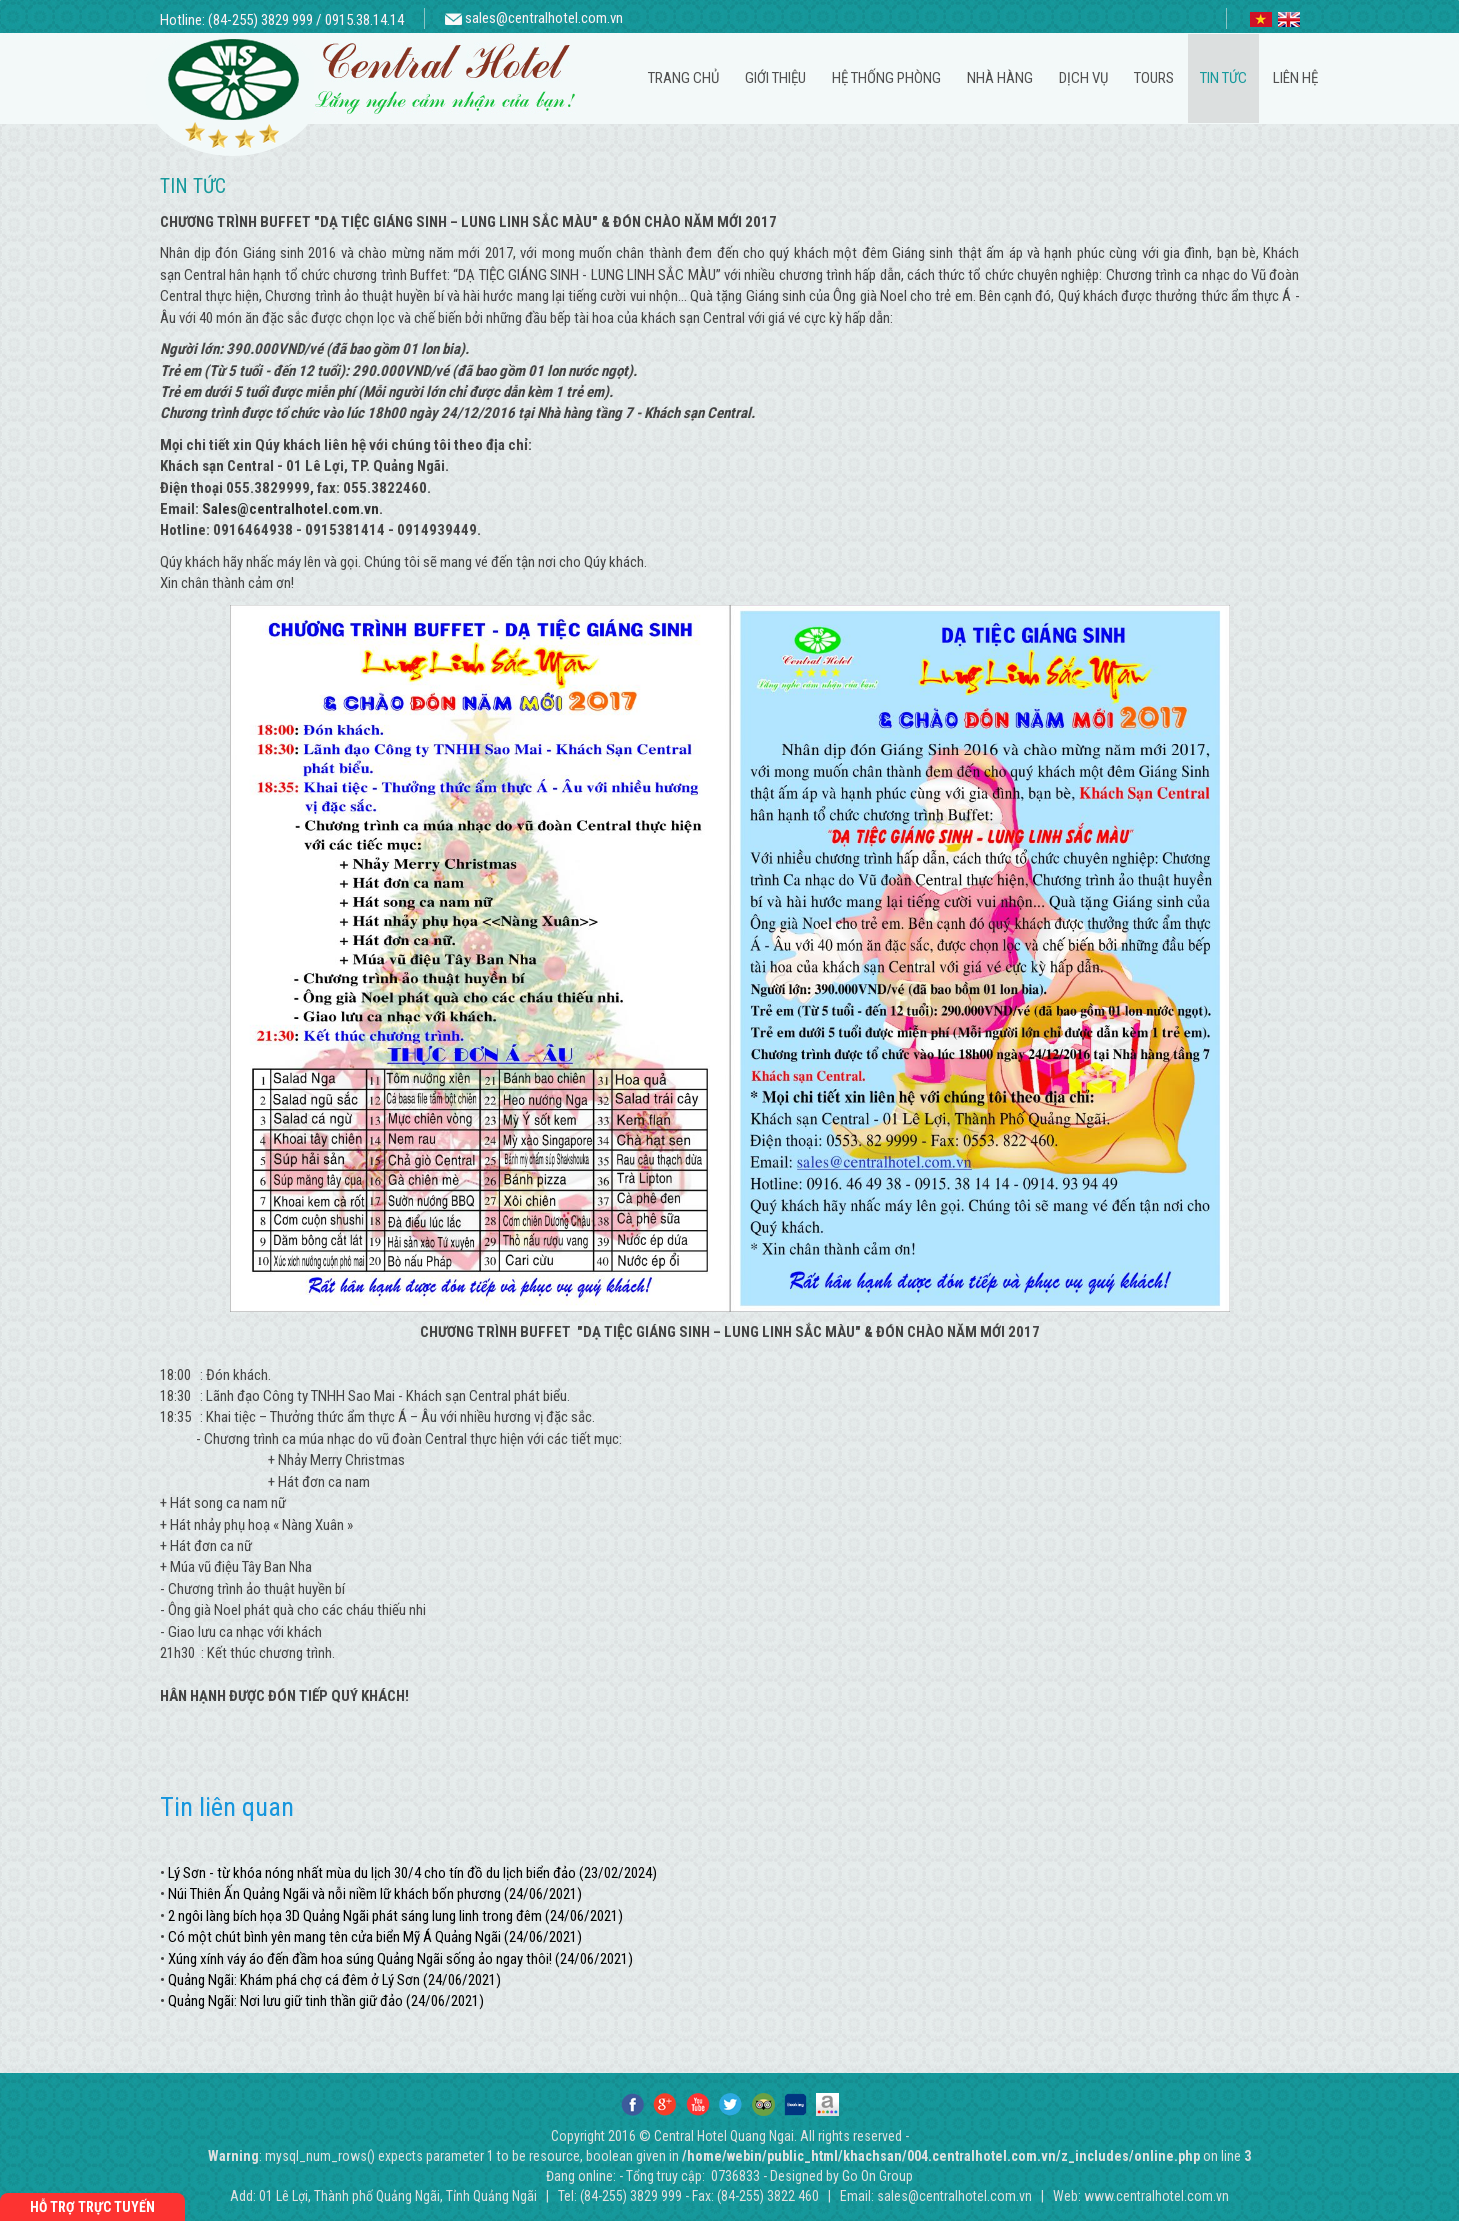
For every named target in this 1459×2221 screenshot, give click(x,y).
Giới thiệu (775, 78)
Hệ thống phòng (886, 78)
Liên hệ (1295, 78)
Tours (1154, 78)
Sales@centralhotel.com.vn (290, 509)
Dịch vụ (1083, 78)
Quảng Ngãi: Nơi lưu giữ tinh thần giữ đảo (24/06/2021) (326, 2001)
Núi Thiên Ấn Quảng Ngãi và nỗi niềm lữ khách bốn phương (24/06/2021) (375, 1894)
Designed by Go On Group (841, 2176)
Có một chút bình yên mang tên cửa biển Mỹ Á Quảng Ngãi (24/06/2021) (375, 1937)
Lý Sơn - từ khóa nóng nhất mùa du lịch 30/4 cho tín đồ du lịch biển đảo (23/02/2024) (412, 1873)
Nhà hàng (1000, 78)
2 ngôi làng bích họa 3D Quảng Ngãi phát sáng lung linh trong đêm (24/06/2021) (395, 1916)
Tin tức (1223, 78)
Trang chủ (683, 78)
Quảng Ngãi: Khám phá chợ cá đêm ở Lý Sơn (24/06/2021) (334, 1980)
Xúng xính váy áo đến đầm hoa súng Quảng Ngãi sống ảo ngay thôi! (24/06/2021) (400, 1959)
